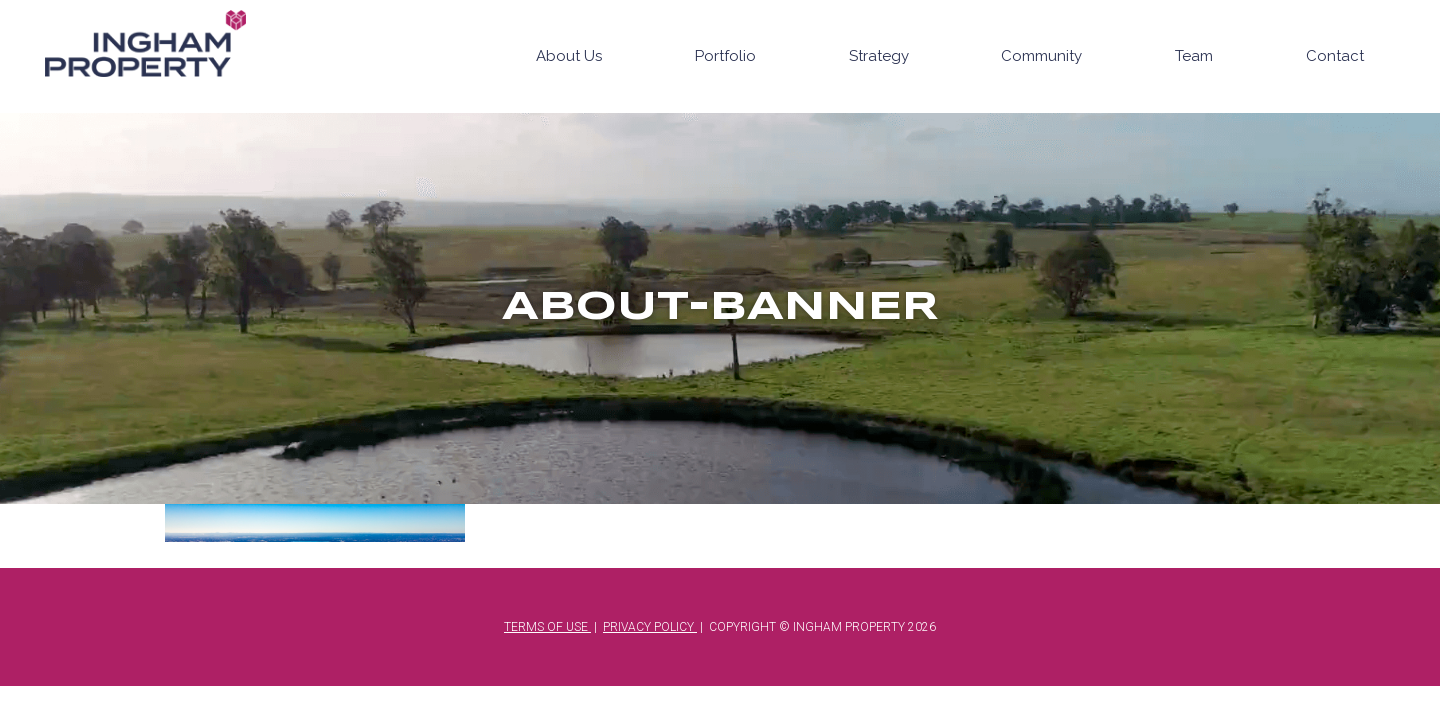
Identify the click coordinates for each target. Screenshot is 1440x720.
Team (1194, 56)
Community (1041, 56)
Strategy (879, 56)
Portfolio (725, 56)
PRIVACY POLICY (650, 627)
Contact (1335, 56)
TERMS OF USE (547, 627)
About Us (569, 56)
